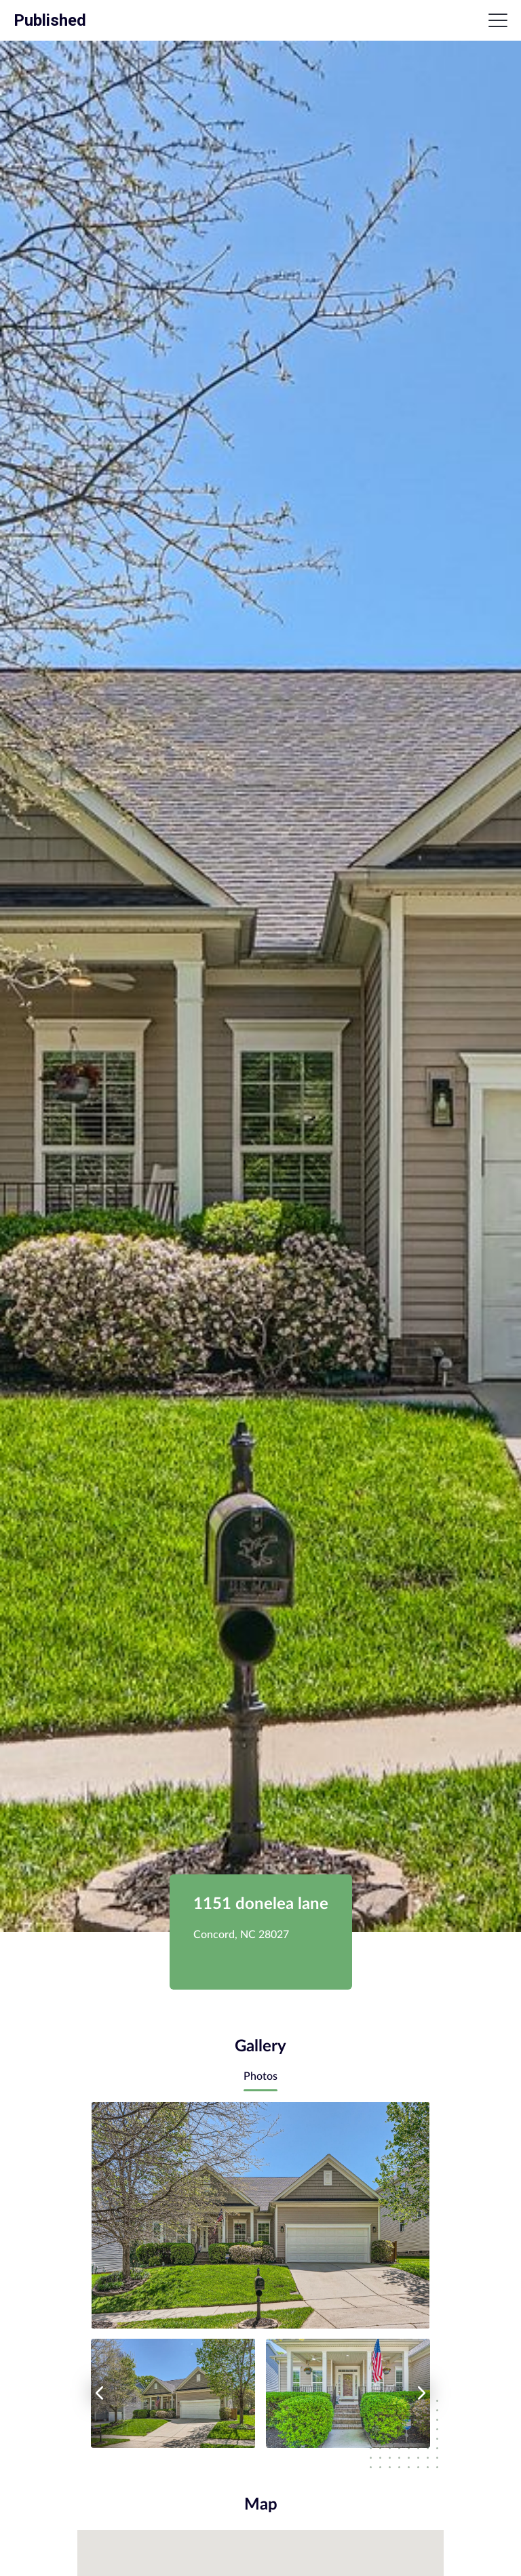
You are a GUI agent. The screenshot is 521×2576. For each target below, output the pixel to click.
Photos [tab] (260, 2076)
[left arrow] (99, 2393)
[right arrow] (422, 2393)
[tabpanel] (260, 2275)
